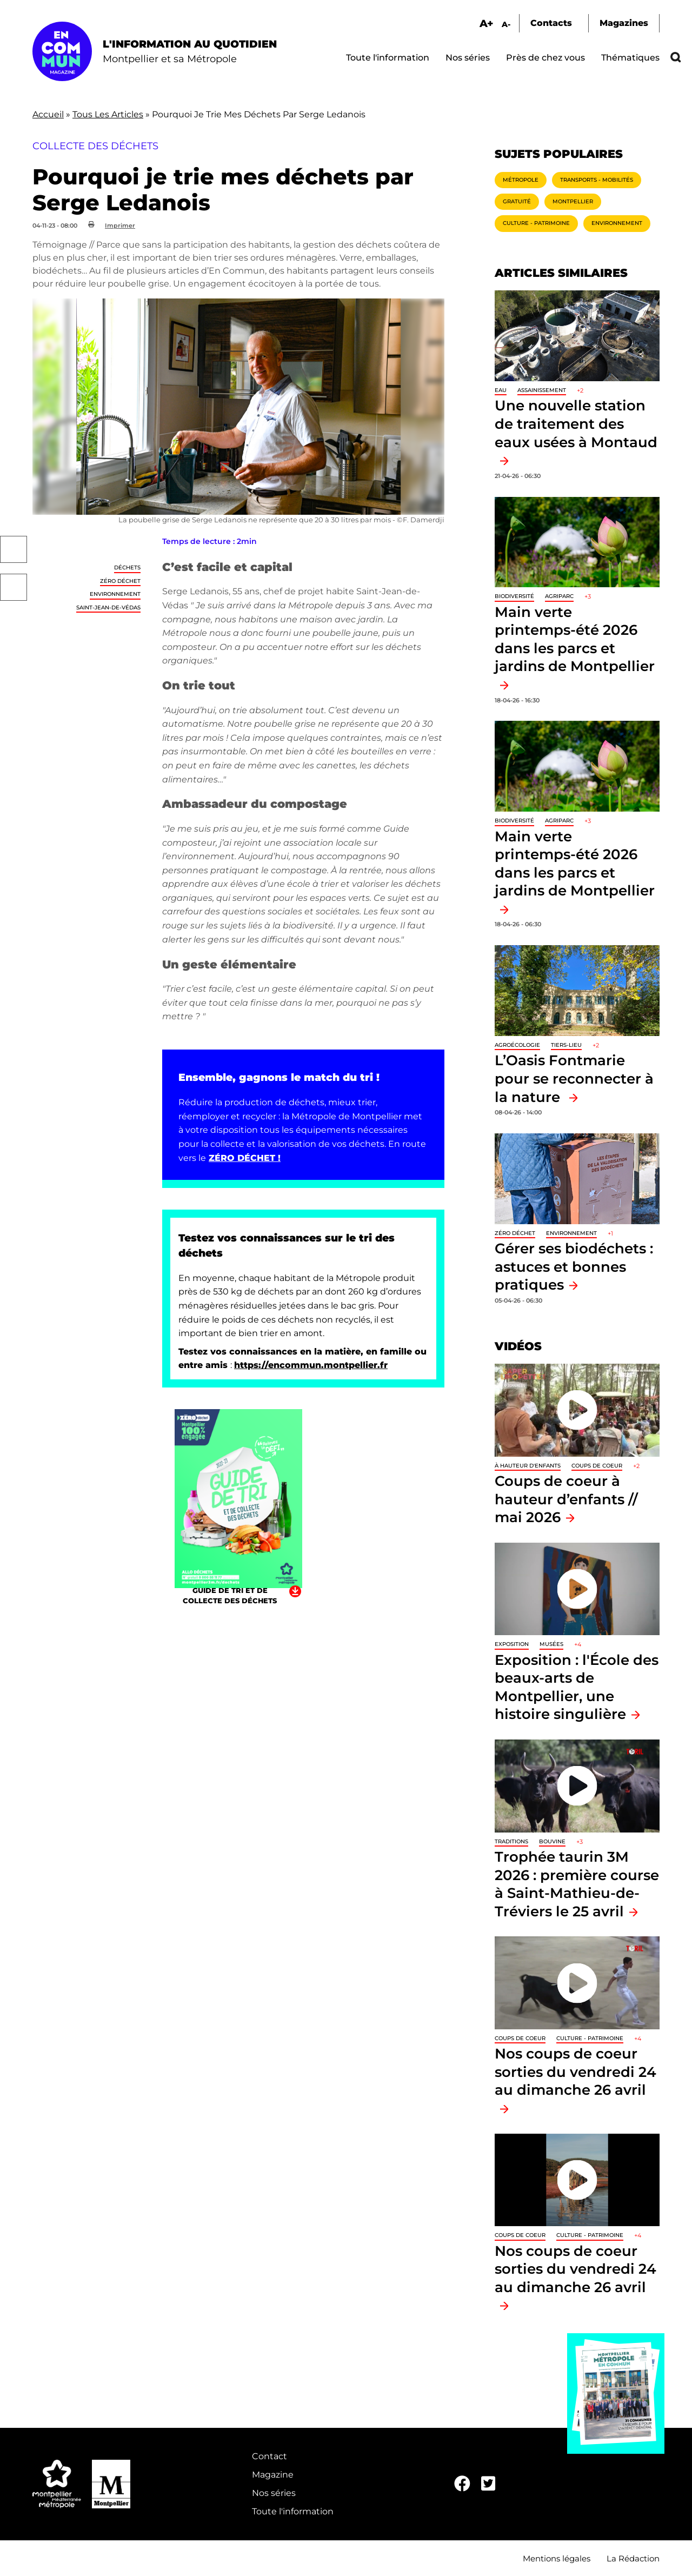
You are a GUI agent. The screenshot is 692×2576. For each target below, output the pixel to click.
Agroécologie (517, 1045)
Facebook (13, 549)
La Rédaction (633, 2558)
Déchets (127, 567)
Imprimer (120, 225)
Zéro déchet (120, 581)
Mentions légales (556, 2558)
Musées (551, 1644)
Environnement (115, 594)
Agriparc (559, 596)
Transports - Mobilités (596, 180)
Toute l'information (387, 57)
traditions (511, 1841)
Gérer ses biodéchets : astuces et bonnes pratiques (574, 1266)
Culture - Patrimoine (536, 223)
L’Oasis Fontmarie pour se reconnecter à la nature (574, 1078)
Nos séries (467, 57)
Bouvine (552, 1841)
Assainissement (541, 390)
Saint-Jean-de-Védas (108, 607)
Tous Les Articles (107, 114)
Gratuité (517, 201)
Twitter (13, 587)
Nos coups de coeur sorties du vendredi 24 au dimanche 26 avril (575, 2071)
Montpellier (573, 201)
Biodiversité (514, 596)
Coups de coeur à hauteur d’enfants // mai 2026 (566, 1498)
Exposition (512, 1644)
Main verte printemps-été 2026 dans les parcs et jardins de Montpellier (575, 639)
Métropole (520, 180)
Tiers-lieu (566, 1045)
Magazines (624, 23)
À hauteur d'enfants (528, 1466)
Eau (501, 390)
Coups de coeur (596, 1466)
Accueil (48, 114)
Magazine (273, 2474)
